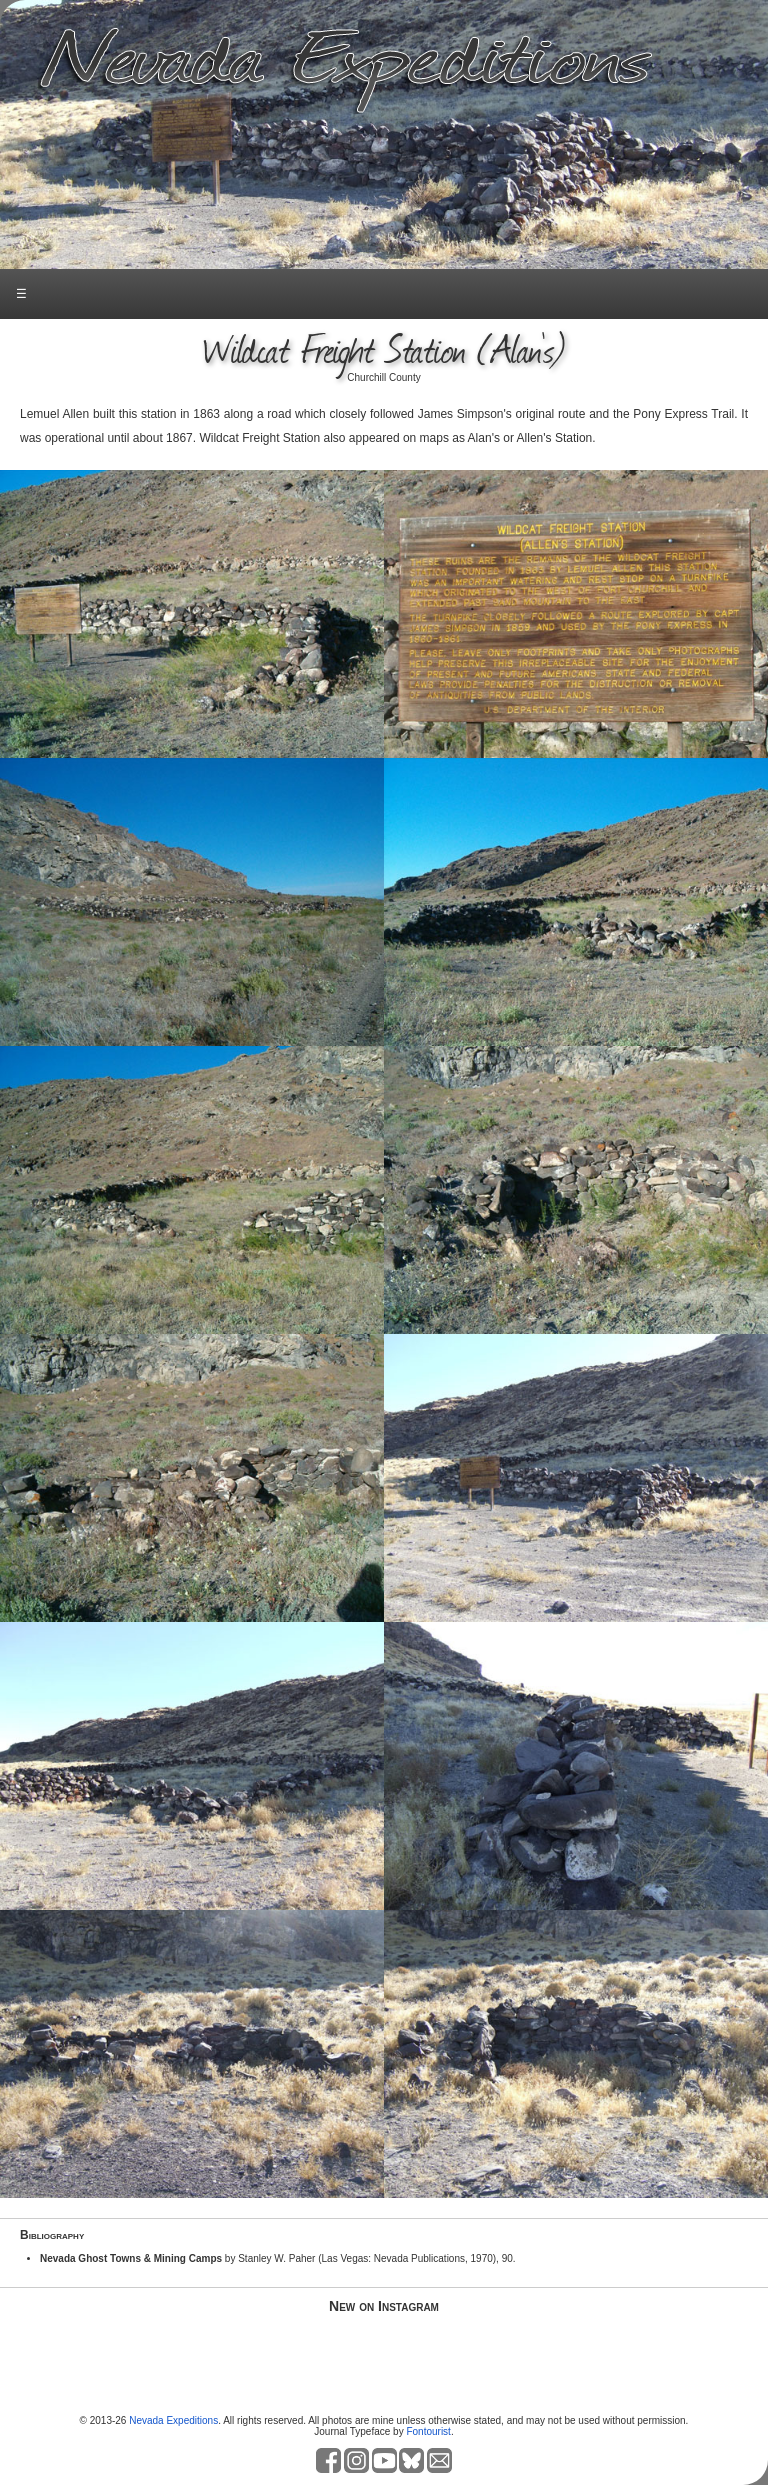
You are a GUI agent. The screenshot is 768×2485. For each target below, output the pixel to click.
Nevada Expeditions (173, 2420)
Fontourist (428, 2431)
